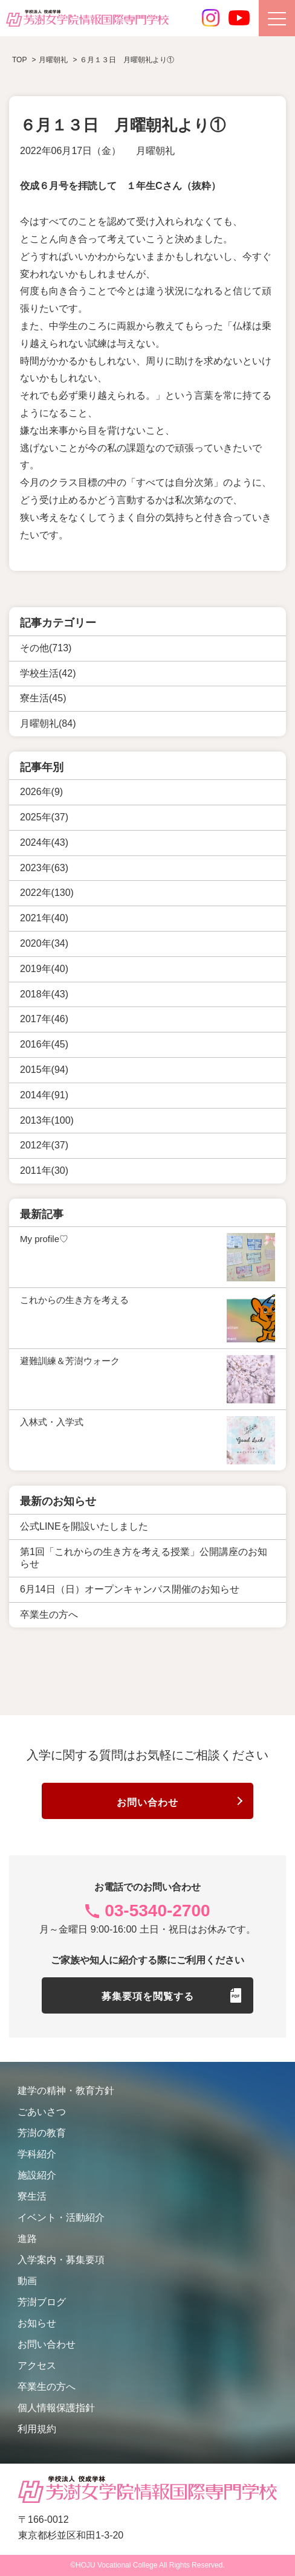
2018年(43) (44, 994)
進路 (27, 2238)
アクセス (37, 2365)
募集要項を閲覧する (148, 1996)
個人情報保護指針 (56, 2408)
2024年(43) (44, 842)
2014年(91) (44, 1095)
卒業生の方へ (47, 2386)
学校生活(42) (48, 673)
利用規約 (37, 2429)
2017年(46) (44, 1019)
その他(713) (45, 648)
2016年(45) (44, 1044)
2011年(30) (44, 1170)
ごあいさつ (42, 2112)
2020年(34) (44, 943)
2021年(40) (44, 918)
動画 (27, 2281)
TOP (19, 60)
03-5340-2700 (157, 1910)
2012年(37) (44, 1145)
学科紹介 (37, 2154)
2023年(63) (44, 868)
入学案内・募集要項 (61, 2260)
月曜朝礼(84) (48, 723)
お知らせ (37, 2323)
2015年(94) (44, 1069)
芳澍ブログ (42, 2302)
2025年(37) (44, 817)
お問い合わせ (147, 1802)
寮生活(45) (43, 698)
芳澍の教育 (42, 2133)
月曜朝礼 (155, 151)
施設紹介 (37, 2175)
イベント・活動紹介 (61, 2217)
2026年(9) (41, 792)
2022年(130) (47, 892)
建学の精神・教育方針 (66, 2090)
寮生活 (32, 2196)
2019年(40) (44, 969)
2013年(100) (47, 1120)
